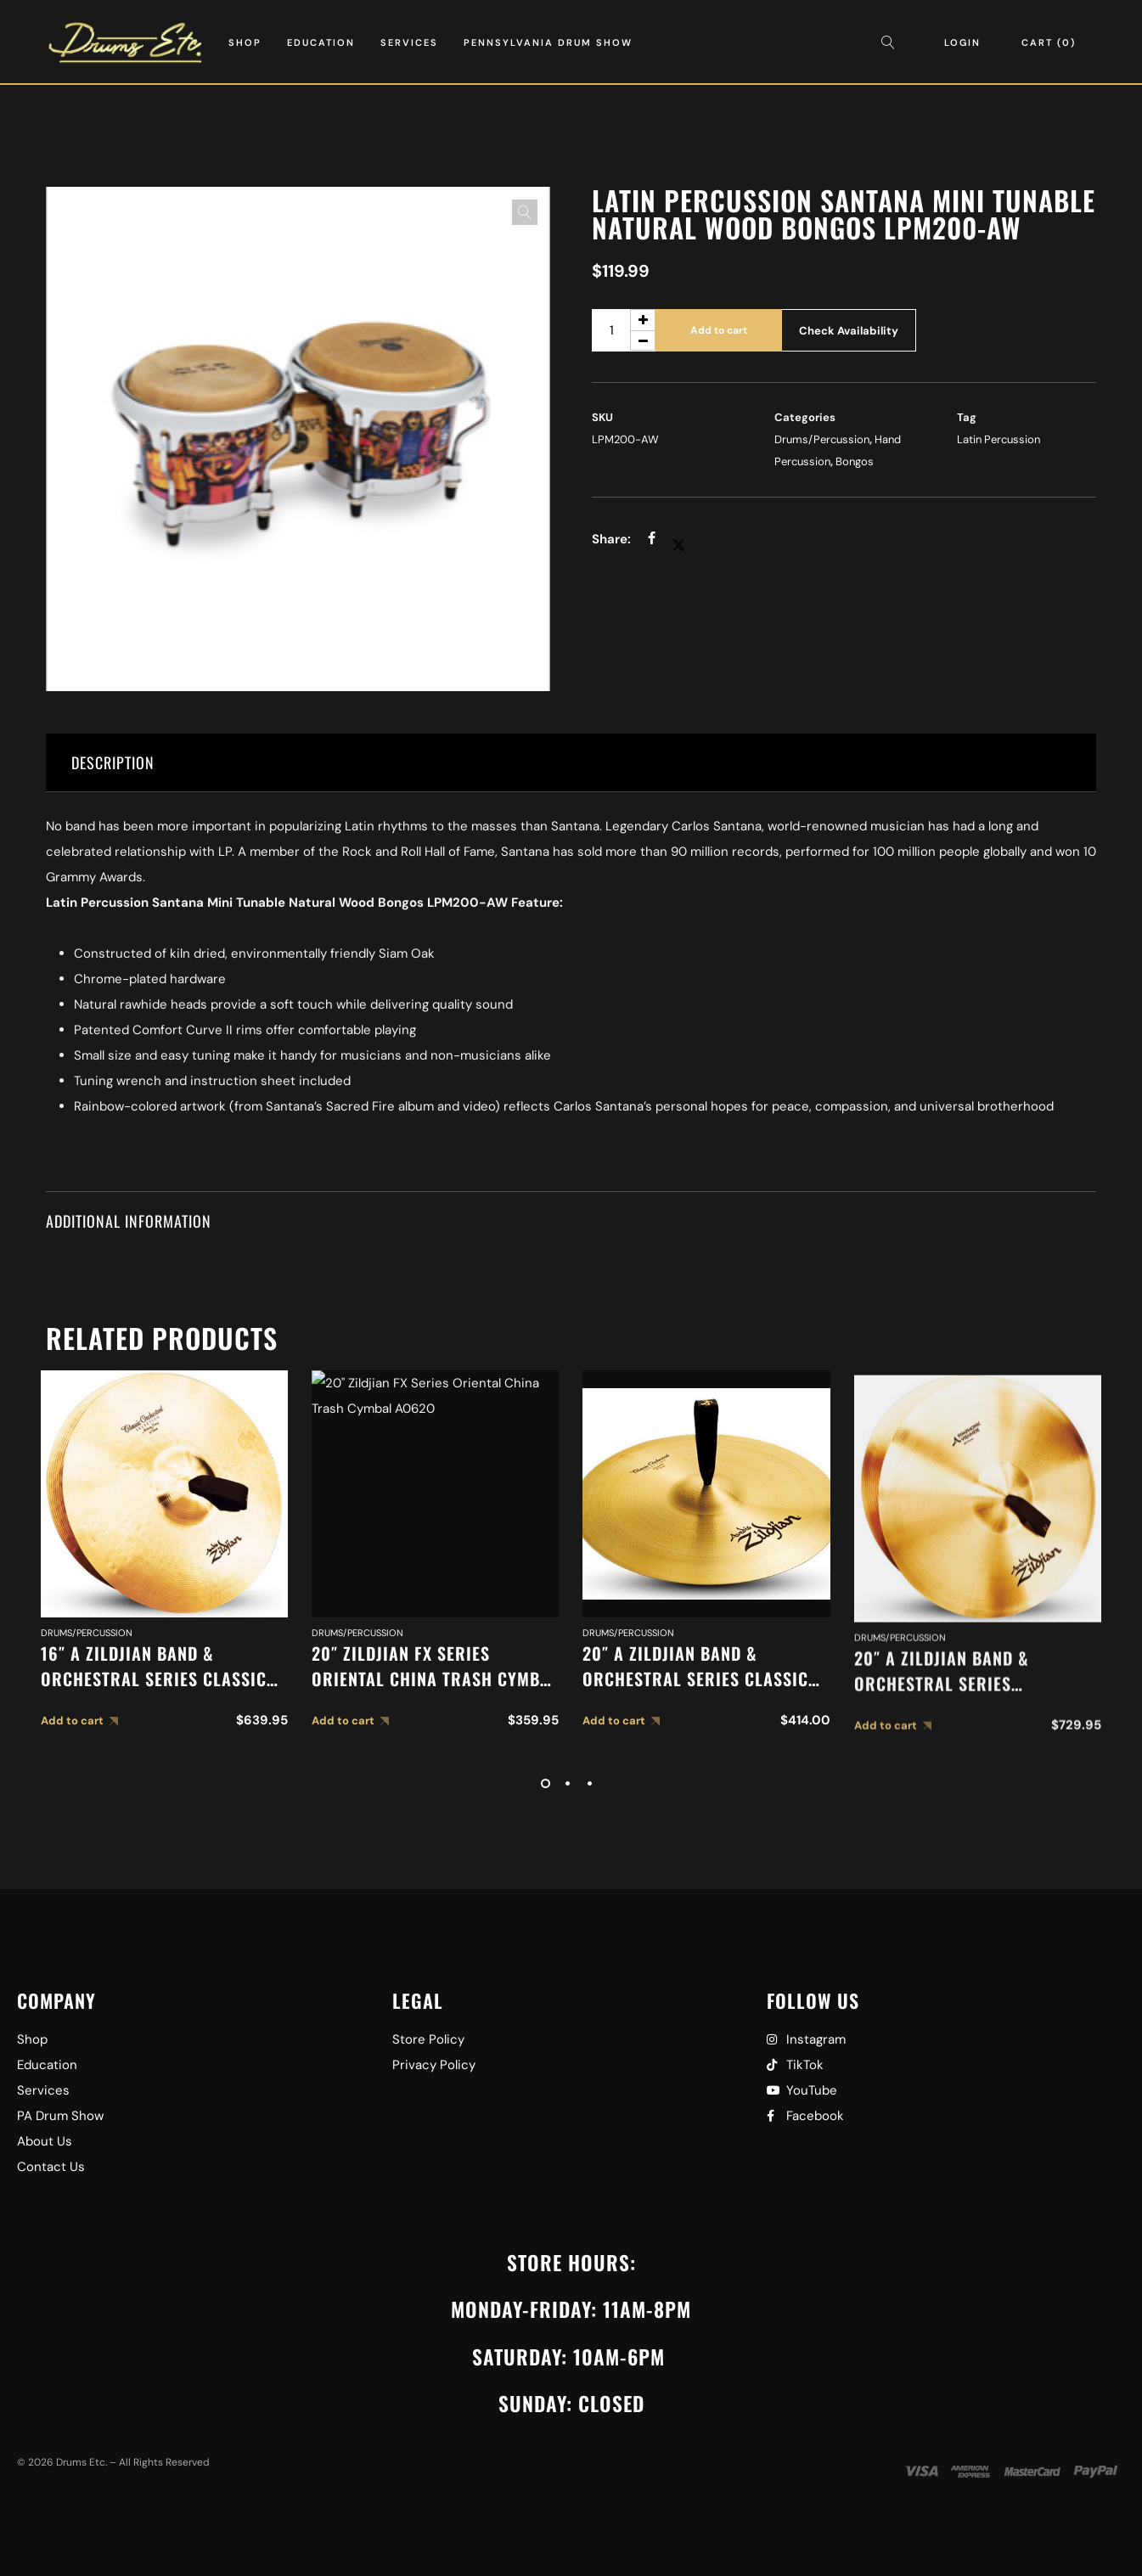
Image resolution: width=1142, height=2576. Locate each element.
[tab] (571, 763)
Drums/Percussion (821, 439)
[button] (524, 212)
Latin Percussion (998, 439)
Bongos (854, 461)
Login (962, 42)
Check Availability (848, 330)
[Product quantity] (623, 330)
